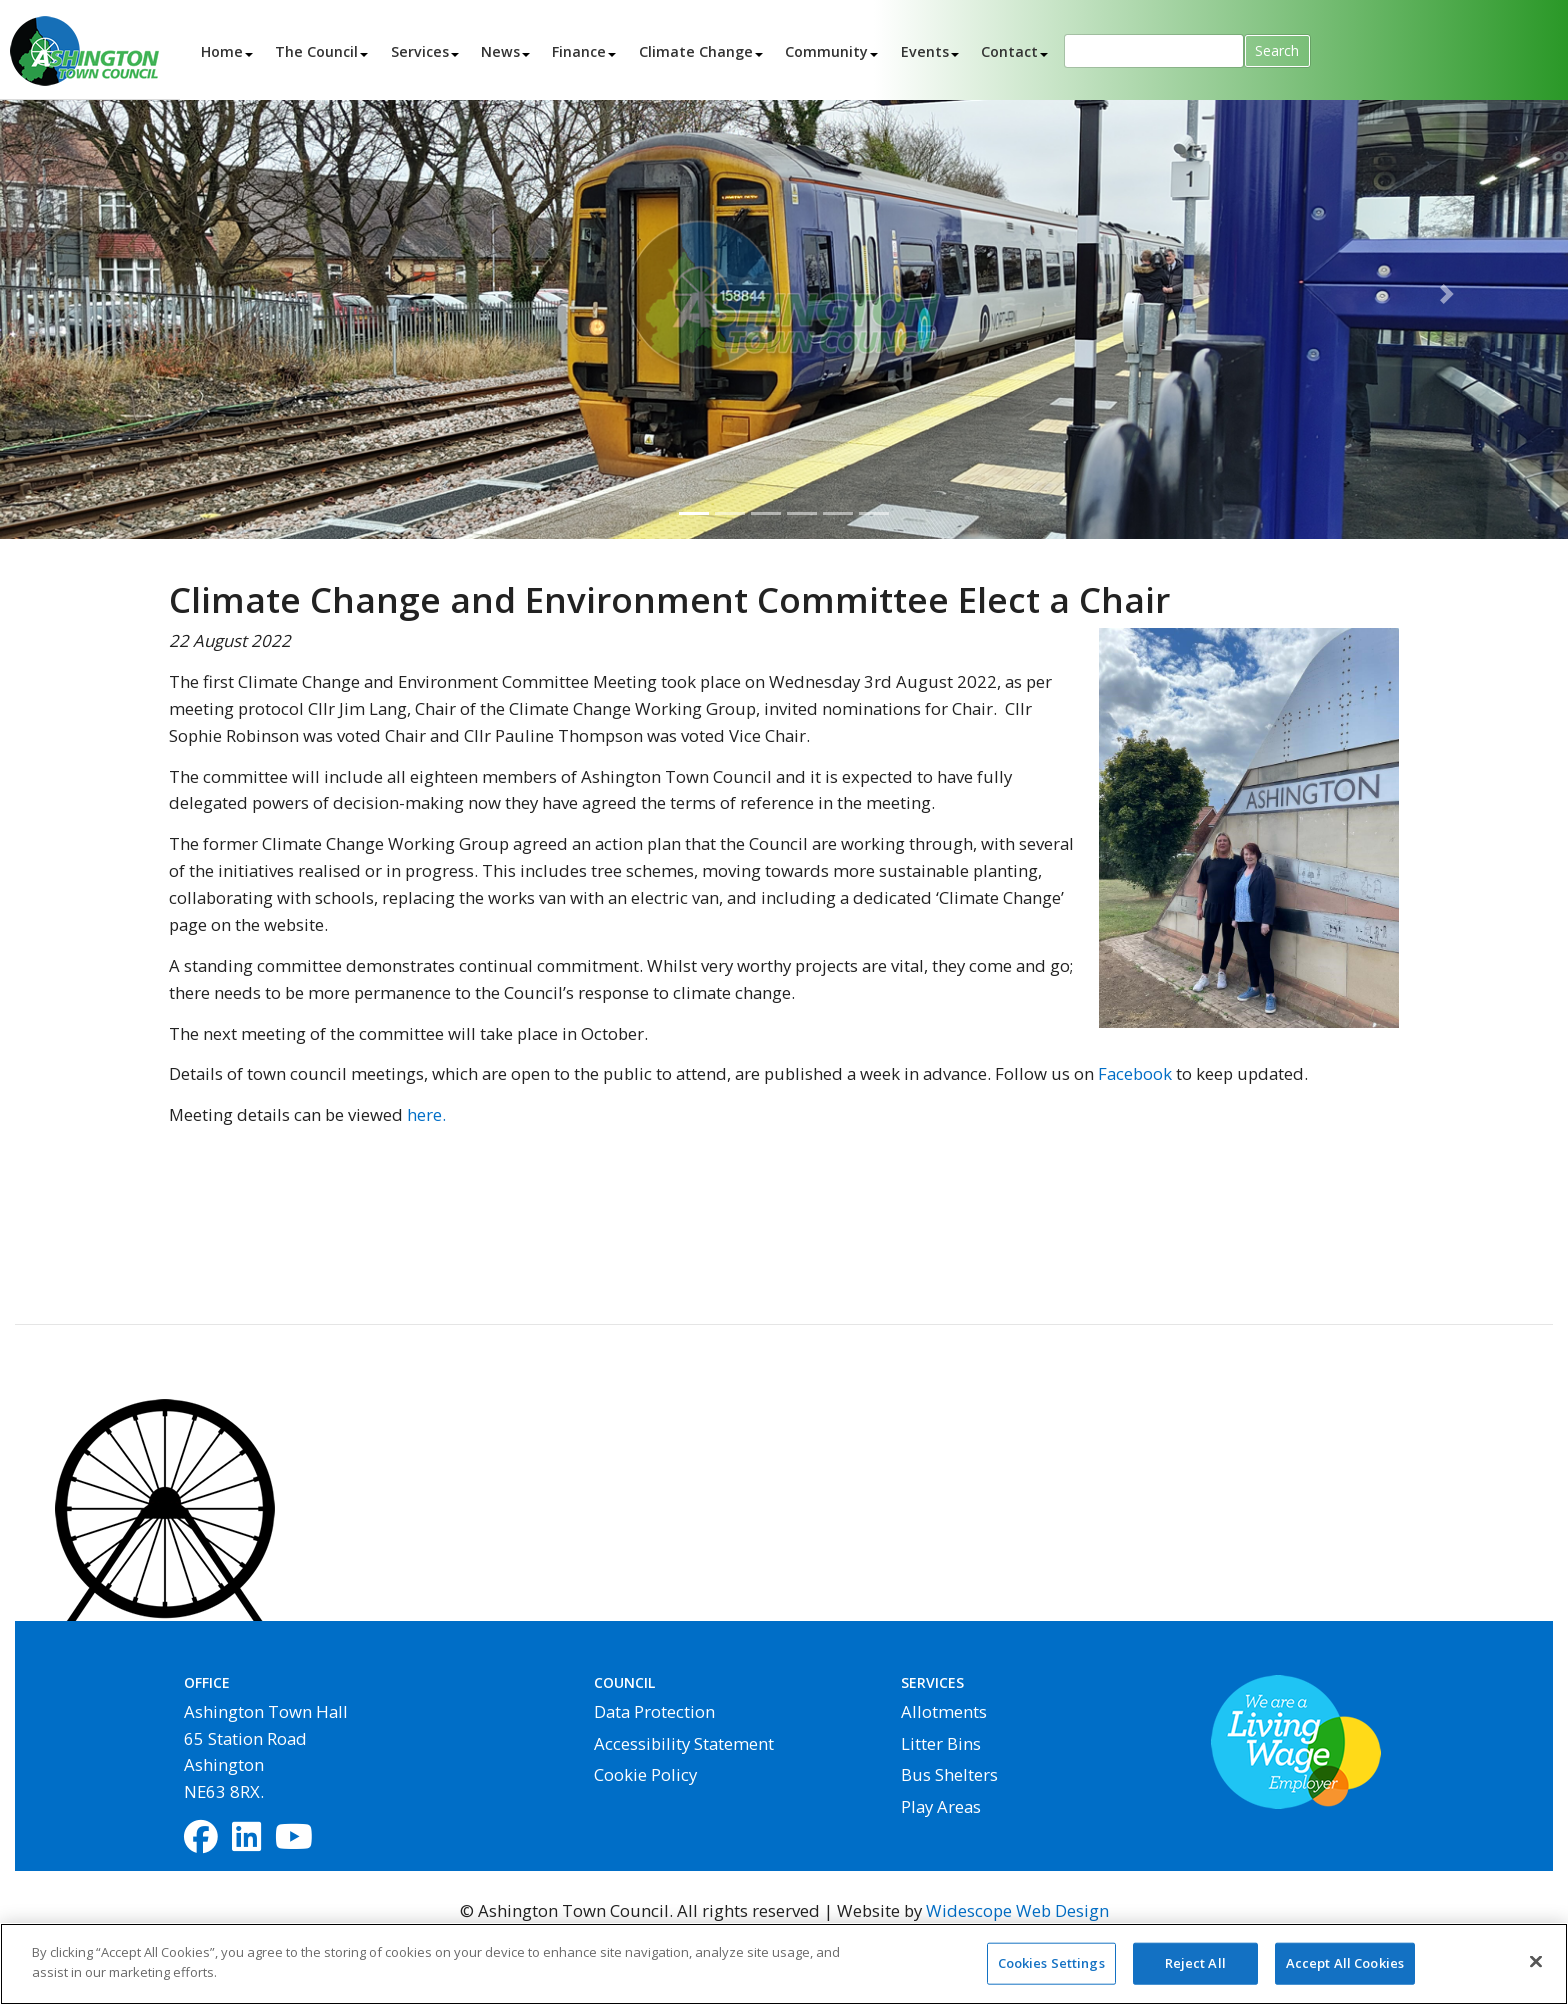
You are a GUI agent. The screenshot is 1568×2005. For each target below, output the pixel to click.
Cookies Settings (1051, 1971)
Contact (1009, 50)
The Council (316, 50)
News (500, 50)
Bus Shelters (949, 1774)
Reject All (1195, 1971)
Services (420, 50)
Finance (579, 50)
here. (426, 1114)
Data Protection (654, 1711)
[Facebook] (201, 1838)
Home (222, 50)
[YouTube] (294, 1838)
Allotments (944, 1711)
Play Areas (941, 1806)
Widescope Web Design (1017, 1910)
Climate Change (696, 50)
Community (826, 50)
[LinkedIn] (246, 1838)
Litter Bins (941, 1743)
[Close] (1536, 1970)
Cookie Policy (645, 1774)
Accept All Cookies (1345, 1971)
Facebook (1135, 1073)
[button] (117, 294)
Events (925, 50)
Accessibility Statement (684, 1743)
